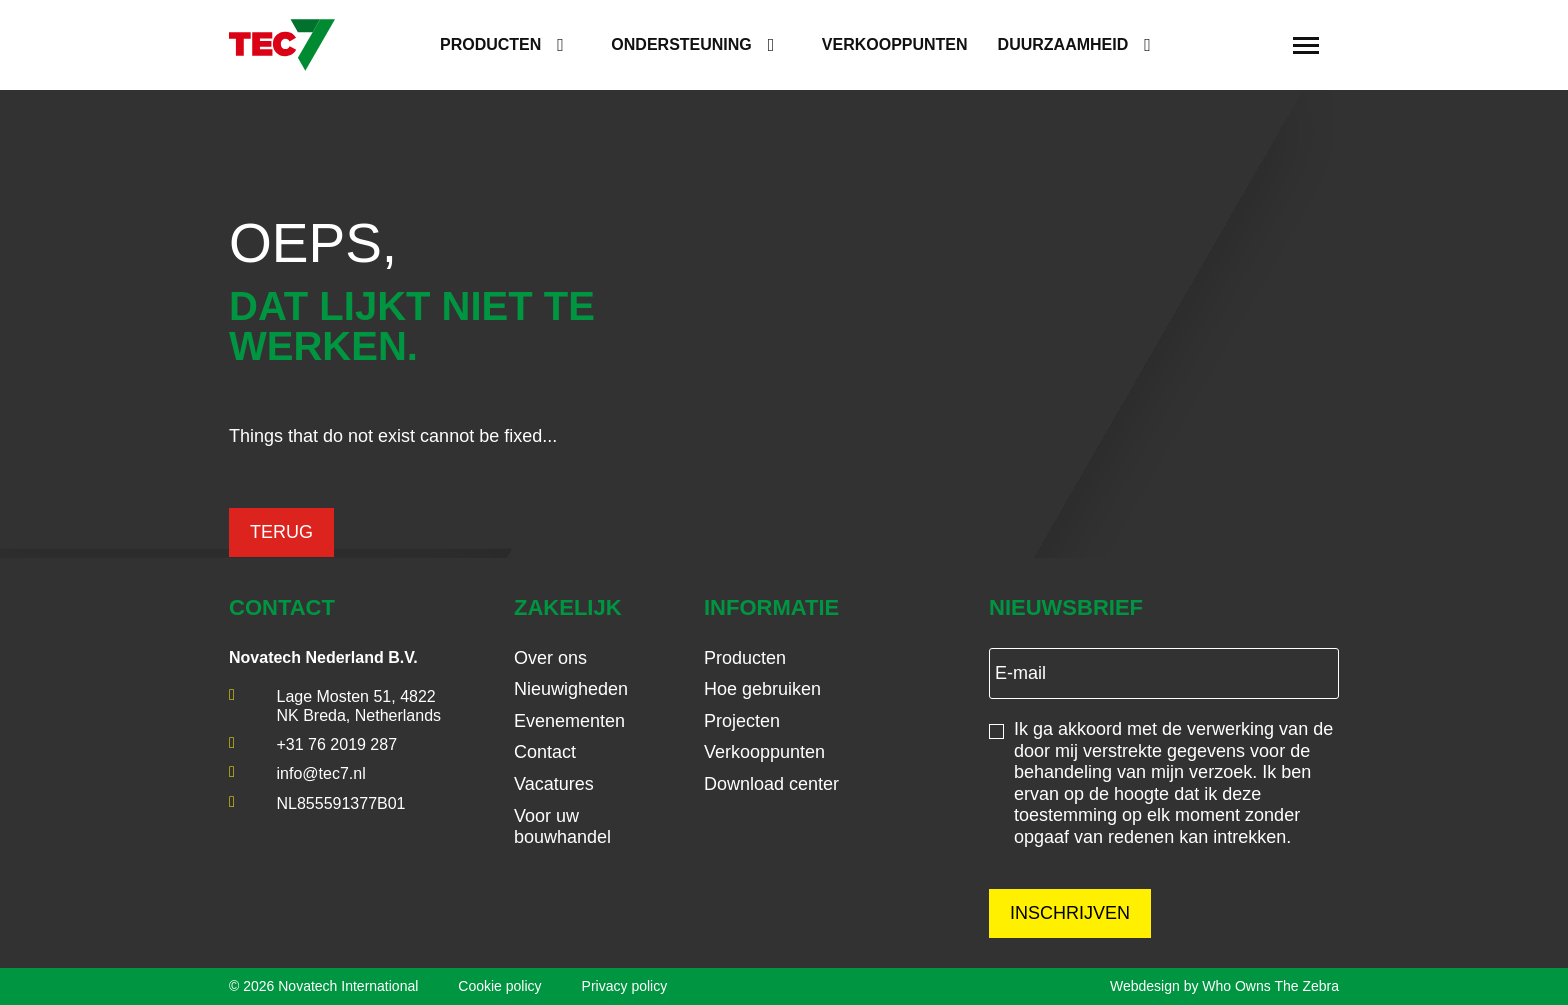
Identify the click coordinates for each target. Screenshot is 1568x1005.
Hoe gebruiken (762, 689)
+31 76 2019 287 (337, 744)
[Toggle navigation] (1306, 45)
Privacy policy (625, 986)
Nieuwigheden (571, 689)
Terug (281, 532)
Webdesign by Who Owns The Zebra (1224, 986)
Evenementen (569, 721)
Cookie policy (499, 986)
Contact (545, 752)
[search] (1253, 45)
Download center (771, 784)
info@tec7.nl (321, 773)
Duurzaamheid (1063, 44)
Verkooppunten (895, 44)
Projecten (742, 721)
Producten (490, 44)
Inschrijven (1070, 913)
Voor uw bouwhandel (562, 827)
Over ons (550, 658)
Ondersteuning (681, 44)
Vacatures (554, 784)
